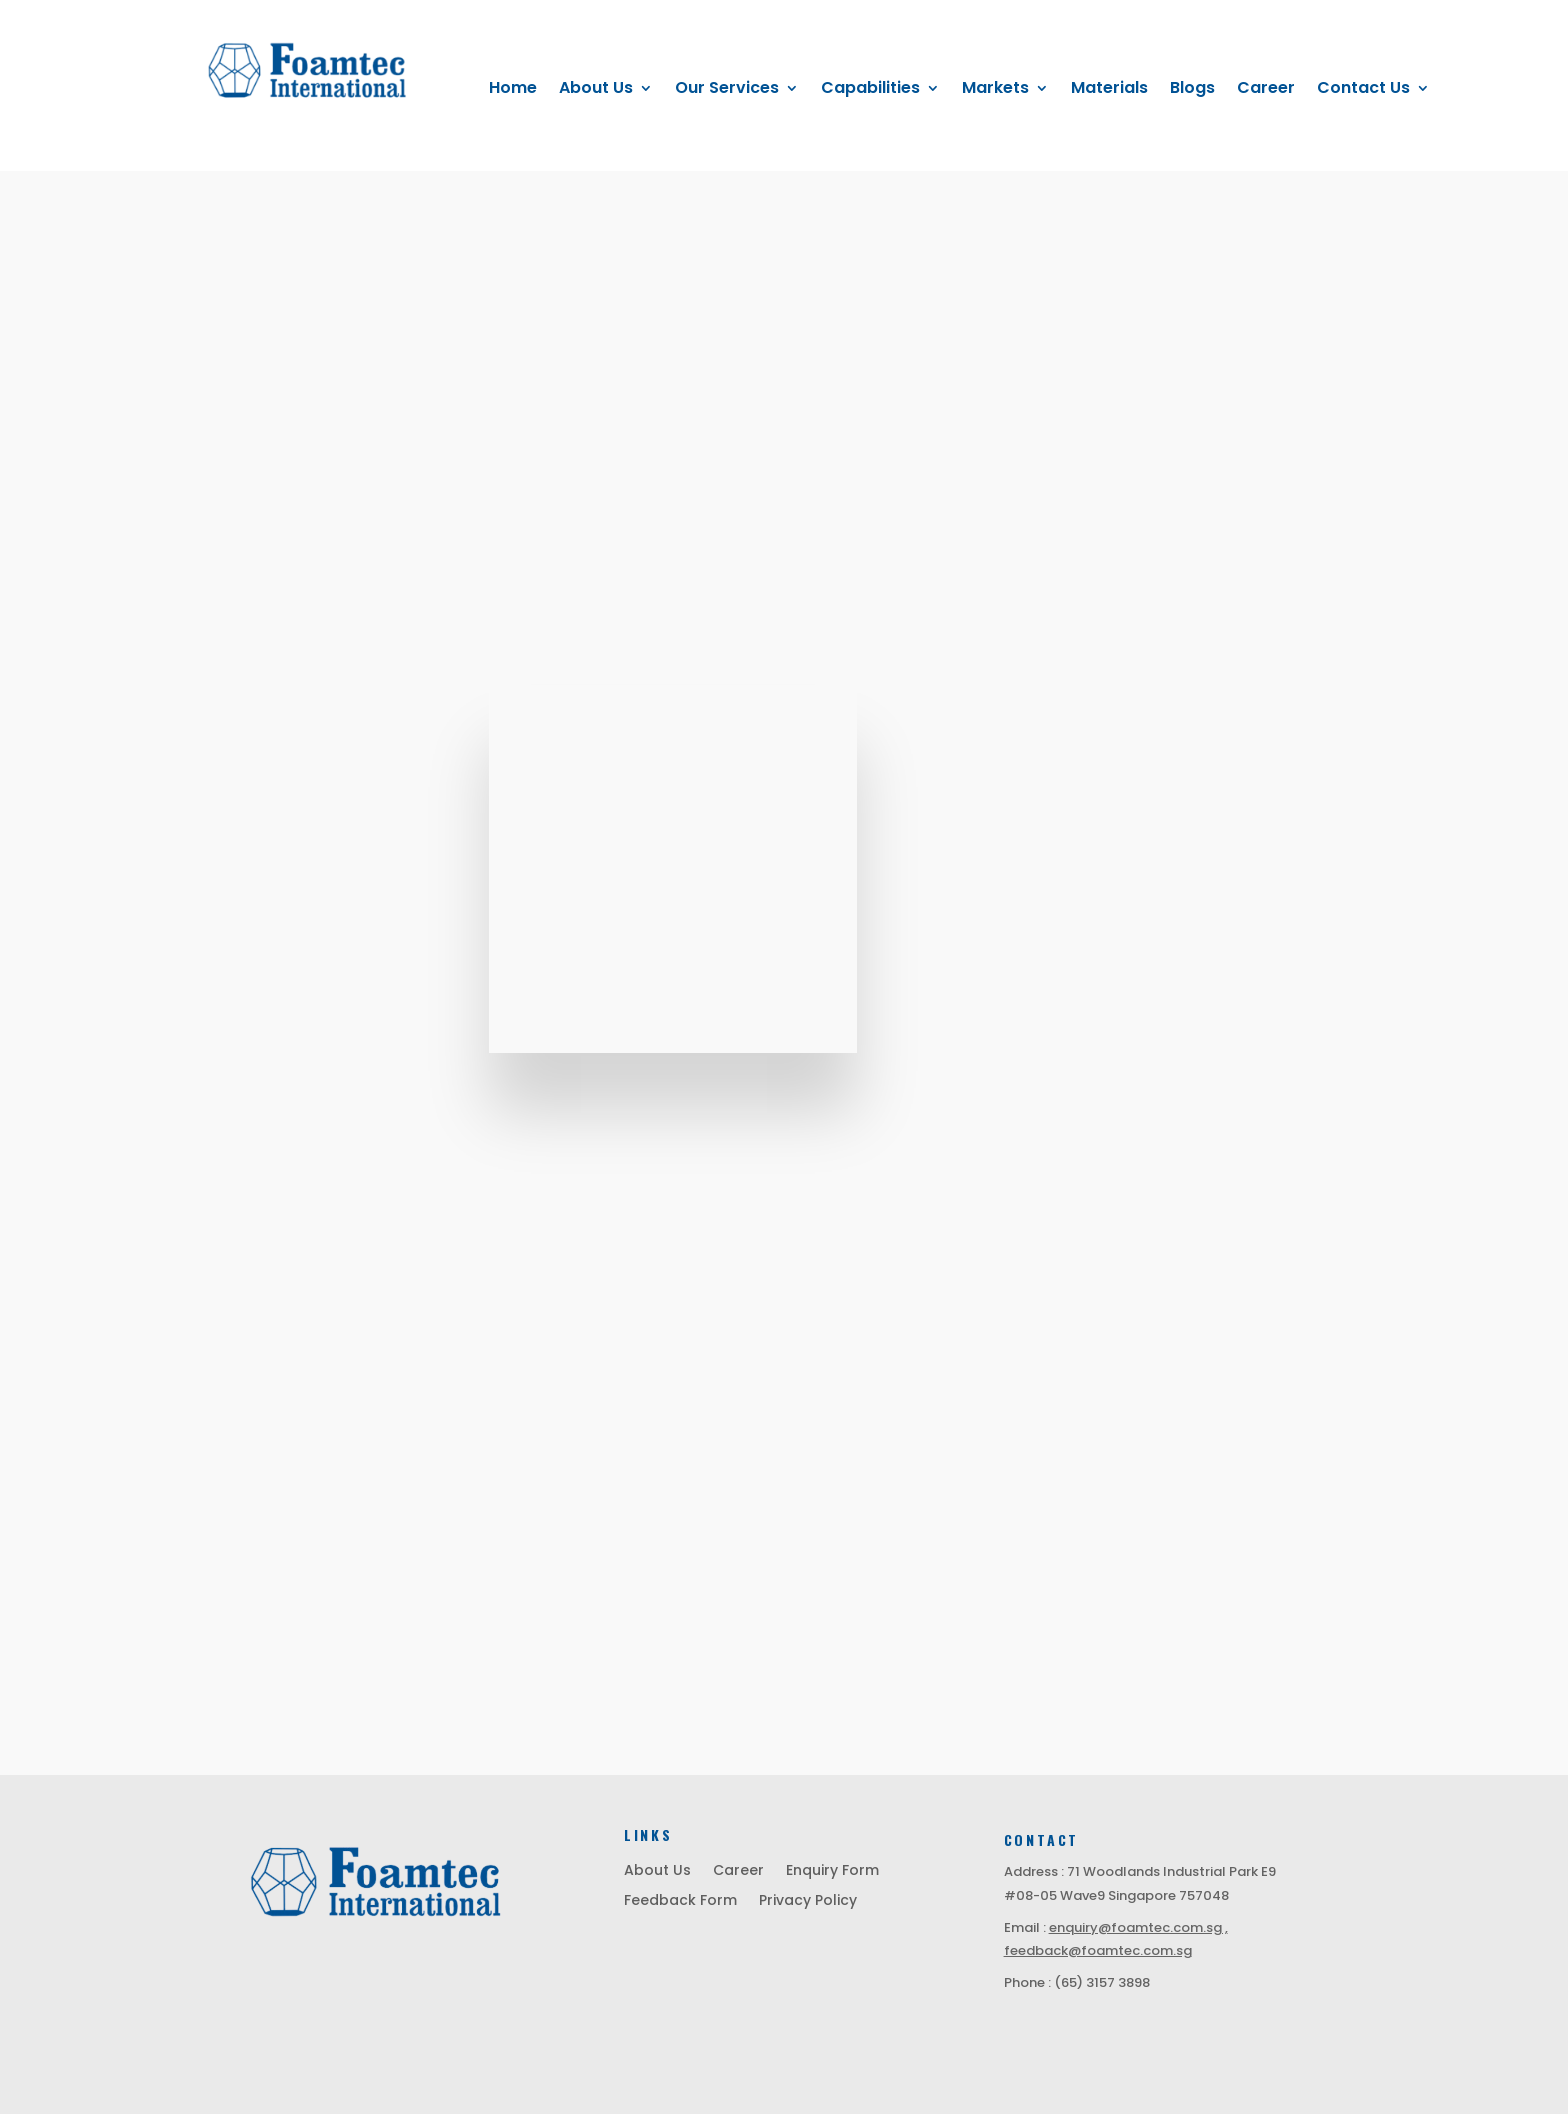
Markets (995, 90)
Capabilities (870, 90)
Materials (1109, 90)
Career (1266, 90)
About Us (596, 90)
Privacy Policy (808, 1901)
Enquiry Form (832, 1871)
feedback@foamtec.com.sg (1098, 1950)
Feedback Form (680, 1901)
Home (513, 90)
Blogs (1192, 90)
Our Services (727, 90)
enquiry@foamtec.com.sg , (1138, 1927)
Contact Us (1363, 90)
